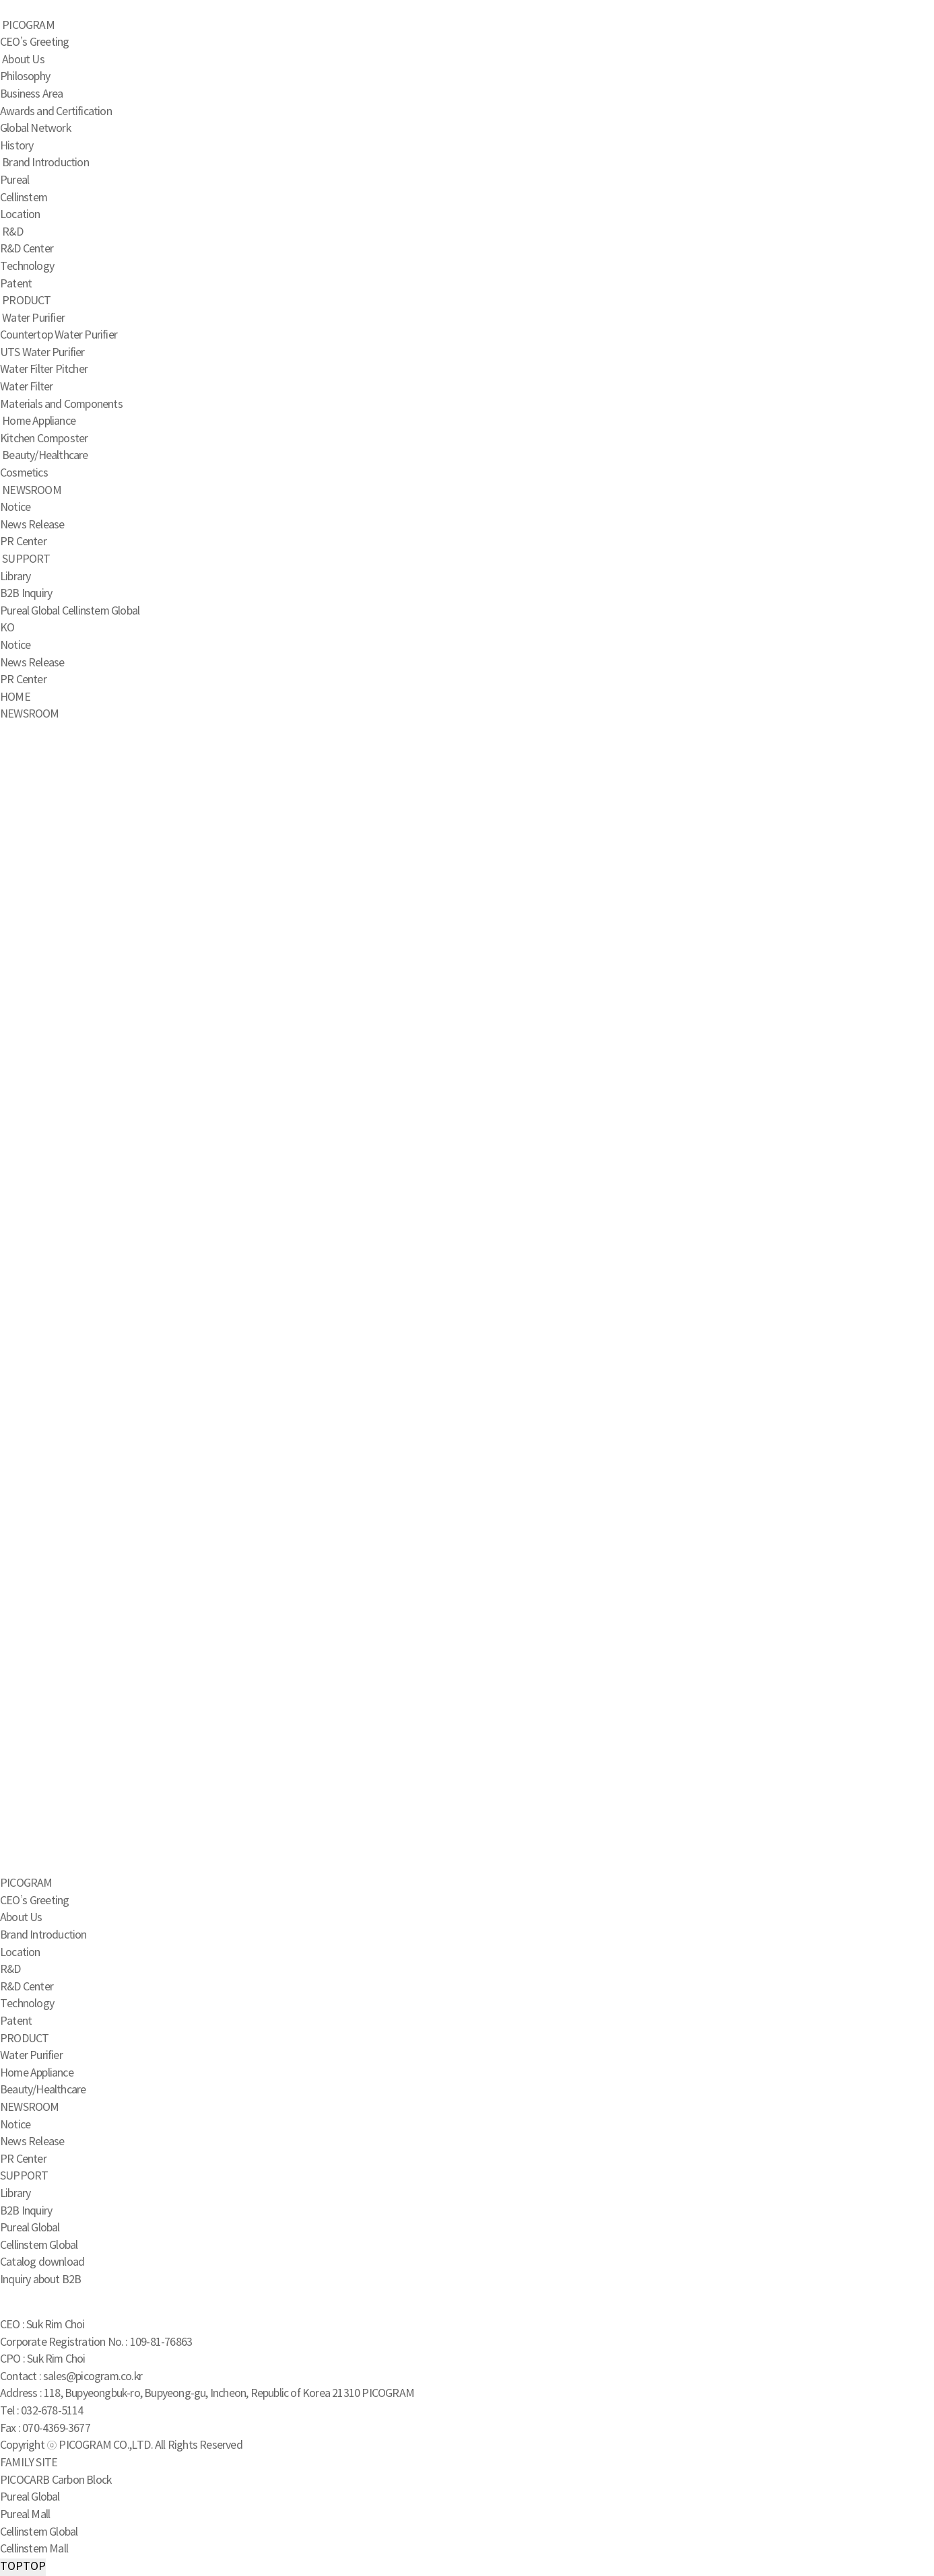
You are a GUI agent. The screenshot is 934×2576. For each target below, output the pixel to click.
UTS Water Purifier (42, 353)
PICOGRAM (28, 26)
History (16, 146)
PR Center (23, 542)
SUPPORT (26, 559)
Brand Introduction (45, 163)
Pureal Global (30, 611)
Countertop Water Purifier (58, 335)
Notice (15, 507)
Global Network (35, 129)
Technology (27, 266)
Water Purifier (33, 318)
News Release (32, 525)
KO (7, 628)
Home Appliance (38, 421)
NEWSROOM (31, 491)
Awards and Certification (56, 112)
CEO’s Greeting (34, 42)
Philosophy (25, 77)
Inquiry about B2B (40, 2280)
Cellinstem (23, 198)
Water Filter (26, 387)
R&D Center (26, 249)
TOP (23, 2567)
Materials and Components (61, 404)
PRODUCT (26, 301)
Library (15, 577)
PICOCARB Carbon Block (55, 2480)
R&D (12, 232)
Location (20, 215)
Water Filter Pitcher (44, 369)
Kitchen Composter (44, 439)
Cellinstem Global (100, 611)
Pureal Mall (25, 2515)
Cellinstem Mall (34, 2549)
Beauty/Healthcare (45, 456)
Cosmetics (24, 473)
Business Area (31, 94)
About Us (23, 60)
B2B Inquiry (26, 594)
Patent (16, 284)
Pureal (14, 180)
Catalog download (42, 2262)
